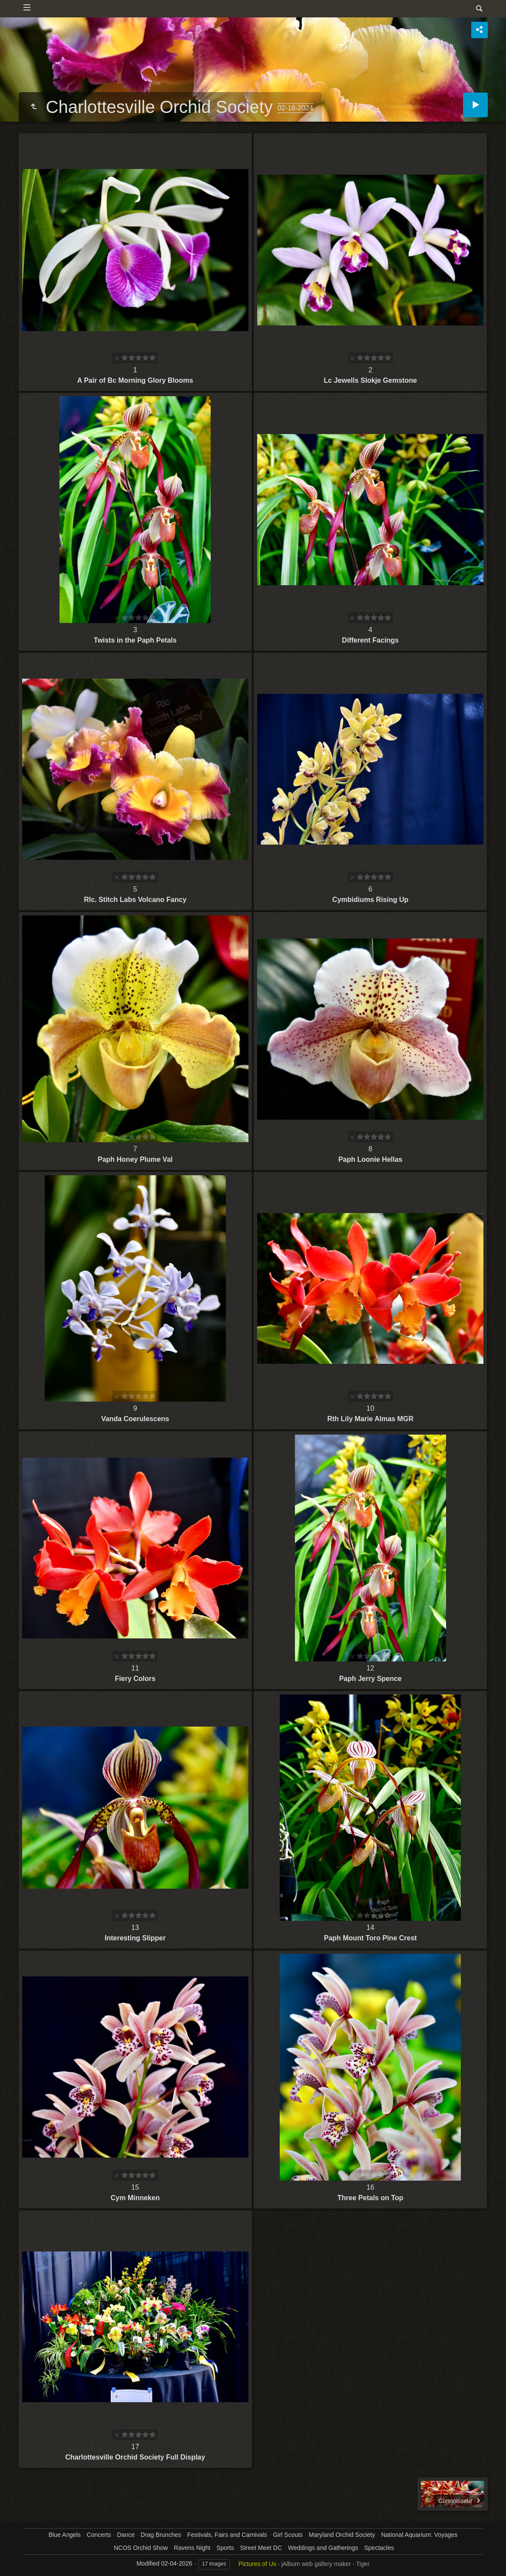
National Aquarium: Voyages (419, 2534)
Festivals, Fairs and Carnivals (227, 2534)
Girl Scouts (288, 2534)
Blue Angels (65, 2534)
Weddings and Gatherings (323, 2547)
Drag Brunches (161, 2534)
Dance (125, 2534)
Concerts (99, 2534)
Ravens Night (192, 2547)
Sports (225, 2547)
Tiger (362, 2563)
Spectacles (379, 2547)
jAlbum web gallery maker (316, 2563)
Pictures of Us (257, 2563)
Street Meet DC (261, 2547)
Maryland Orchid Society (342, 2534)
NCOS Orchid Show (141, 2547)
